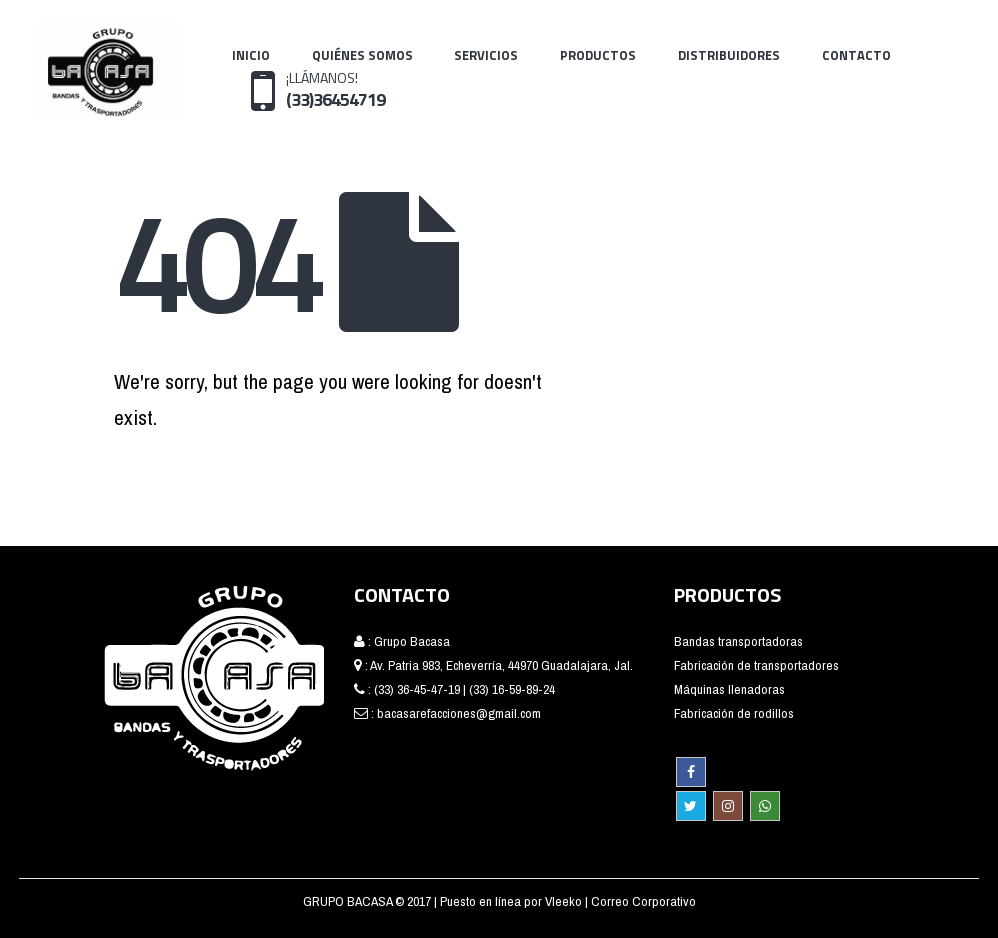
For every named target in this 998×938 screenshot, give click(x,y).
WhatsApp (765, 806)
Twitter (691, 806)
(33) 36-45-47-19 (417, 689)
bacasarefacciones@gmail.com (459, 713)
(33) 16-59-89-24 (512, 689)
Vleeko (565, 901)
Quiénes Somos (362, 55)
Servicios (486, 55)
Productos (598, 55)
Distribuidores (729, 55)
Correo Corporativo (643, 901)
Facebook (691, 772)
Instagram (728, 806)
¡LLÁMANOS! (335, 89)
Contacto (856, 55)
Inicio (251, 55)
